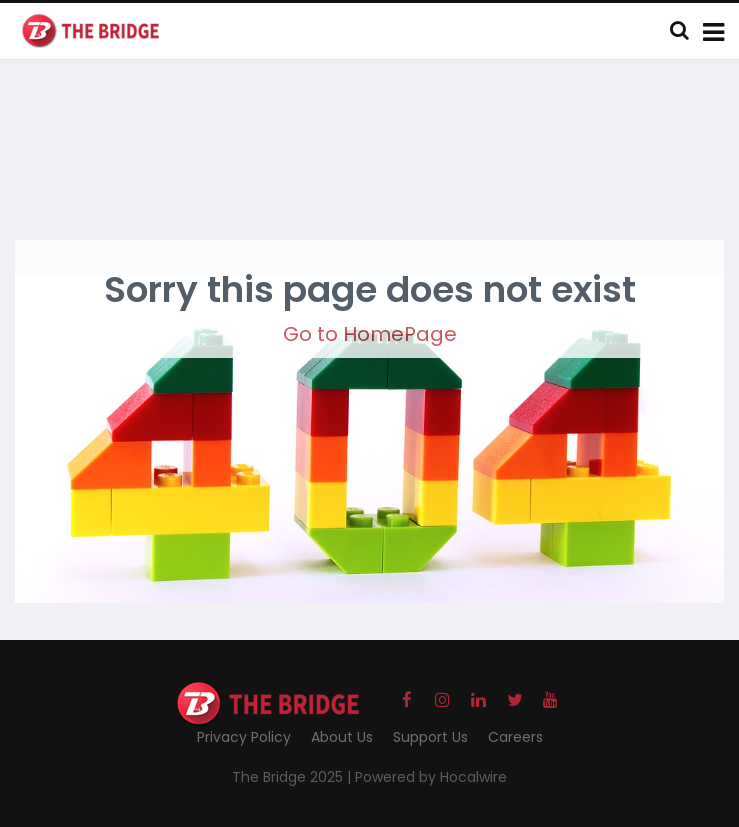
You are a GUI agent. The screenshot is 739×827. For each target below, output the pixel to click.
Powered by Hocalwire (431, 777)
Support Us (430, 737)
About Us (342, 737)
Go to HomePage (370, 334)
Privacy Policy (244, 737)
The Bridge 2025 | (293, 777)
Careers (515, 737)
